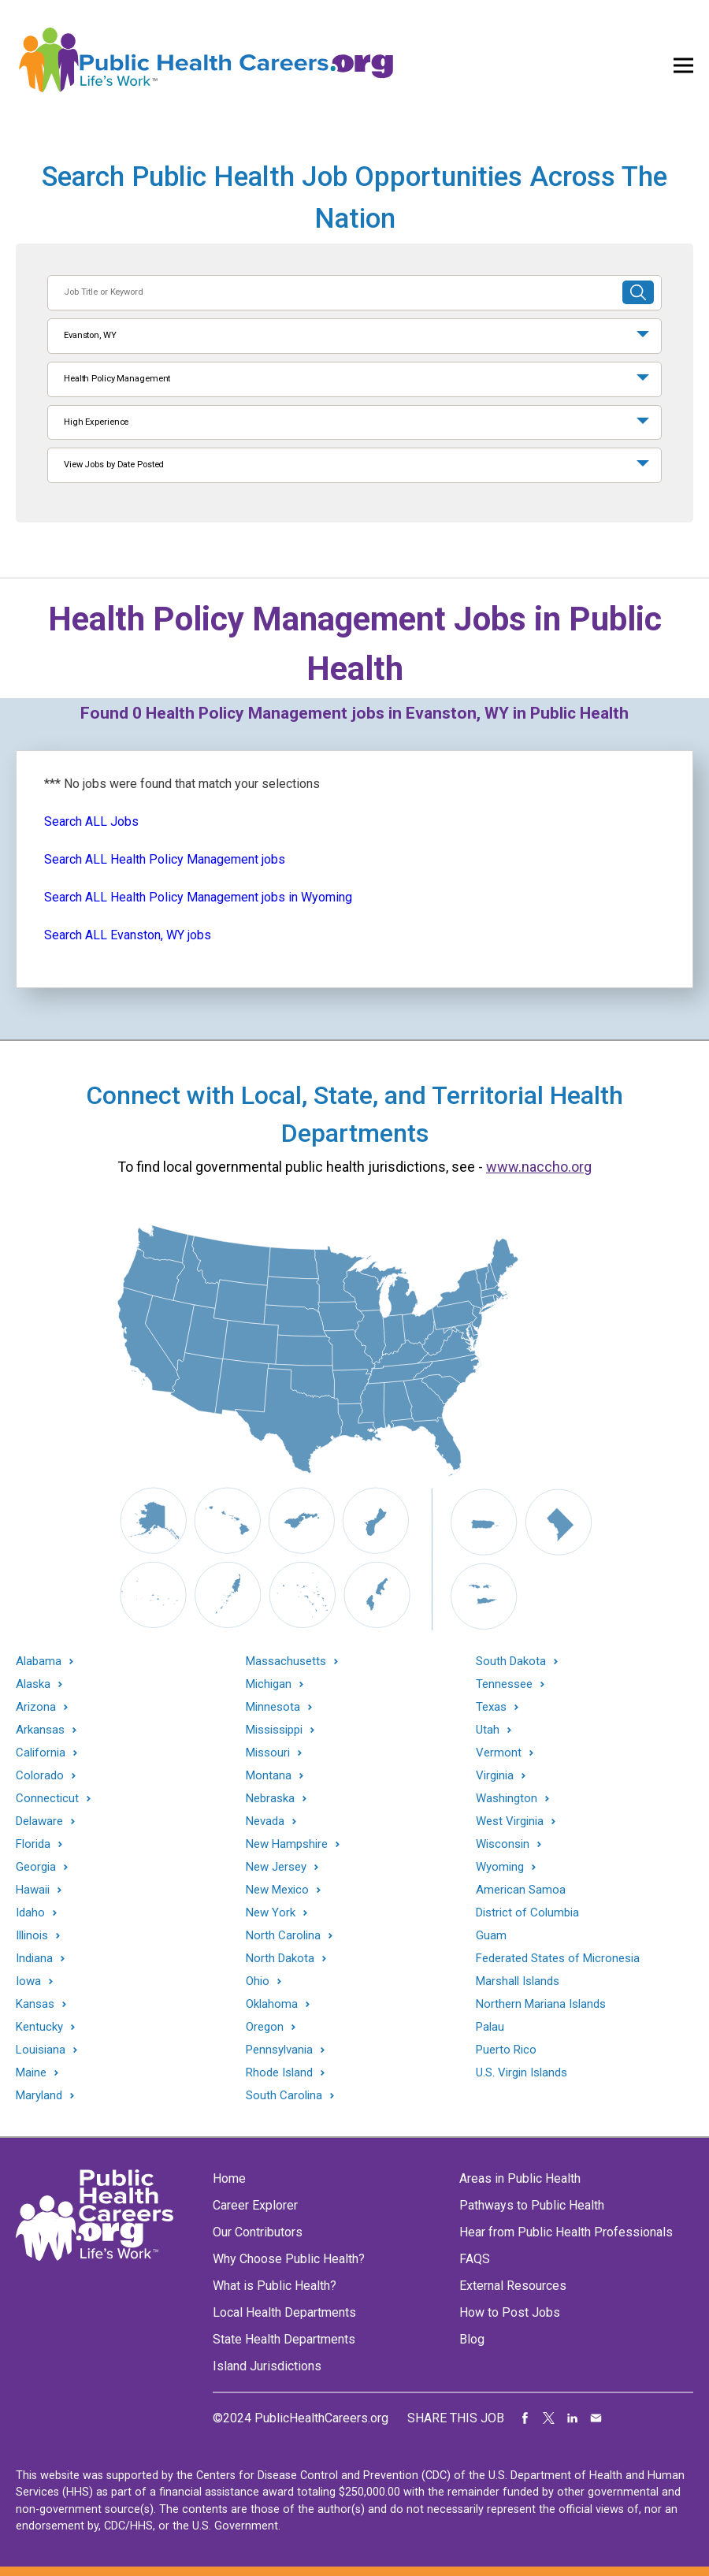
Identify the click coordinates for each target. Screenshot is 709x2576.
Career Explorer (255, 2205)
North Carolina (283, 1935)
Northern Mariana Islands (541, 2004)
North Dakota (280, 1958)
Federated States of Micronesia (558, 1958)
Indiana (34, 1958)
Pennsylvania (279, 2050)
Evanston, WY (90, 335)
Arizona (36, 1707)
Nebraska (270, 1798)
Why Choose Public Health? (289, 2258)
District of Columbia (527, 1912)
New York (270, 1913)
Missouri (268, 1753)
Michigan (268, 1684)
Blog (471, 2339)
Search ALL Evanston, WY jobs (127, 934)
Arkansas (40, 1730)
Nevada (265, 1821)
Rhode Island (279, 2073)
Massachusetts (286, 1661)
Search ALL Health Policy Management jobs (164, 859)
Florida (33, 1844)
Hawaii (33, 1890)
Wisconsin (502, 1844)
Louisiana (40, 2050)
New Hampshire (287, 1844)
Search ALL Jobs (91, 821)
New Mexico (277, 1890)
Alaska (33, 1684)
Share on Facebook (525, 2418)
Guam (491, 1935)
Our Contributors (258, 2232)
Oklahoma (272, 2004)
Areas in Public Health (520, 2178)
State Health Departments (284, 2339)
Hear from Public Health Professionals (566, 2232)
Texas (491, 1707)
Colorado (40, 1775)
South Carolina (284, 2095)
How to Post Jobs (509, 2312)
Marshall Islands (517, 1981)
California (40, 1753)
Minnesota (273, 1707)
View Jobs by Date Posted (114, 464)
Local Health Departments (284, 2312)
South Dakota (511, 1661)
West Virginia (510, 1821)
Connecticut (47, 1798)
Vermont (499, 1753)
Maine (31, 2073)
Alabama (38, 1661)
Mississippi (274, 1730)
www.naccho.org (539, 1166)
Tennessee (504, 1684)
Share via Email (596, 2418)
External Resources (512, 2285)
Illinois (32, 1935)
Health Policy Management (117, 379)
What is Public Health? (274, 2285)
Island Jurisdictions (267, 2366)
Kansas (35, 2004)
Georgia (36, 1867)
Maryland (39, 2095)
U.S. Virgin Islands (521, 2072)
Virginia (495, 1775)
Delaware (39, 1821)
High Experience (96, 422)
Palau (490, 2027)
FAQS (474, 2258)
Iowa (28, 1981)
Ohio (257, 1981)
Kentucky (39, 2027)
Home (229, 2178)
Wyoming (500, 1867)
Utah (487, 1730)
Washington (506, 1798)
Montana (268, 1775)
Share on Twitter (549, 2418)
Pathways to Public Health (531, 2205)
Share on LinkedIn (572, 2418)
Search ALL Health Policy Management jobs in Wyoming (198, 897)
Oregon (265, 2027)
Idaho (30, 1913)
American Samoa (521, 1890)
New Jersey (276, 1867)
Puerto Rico (506, 2050)
